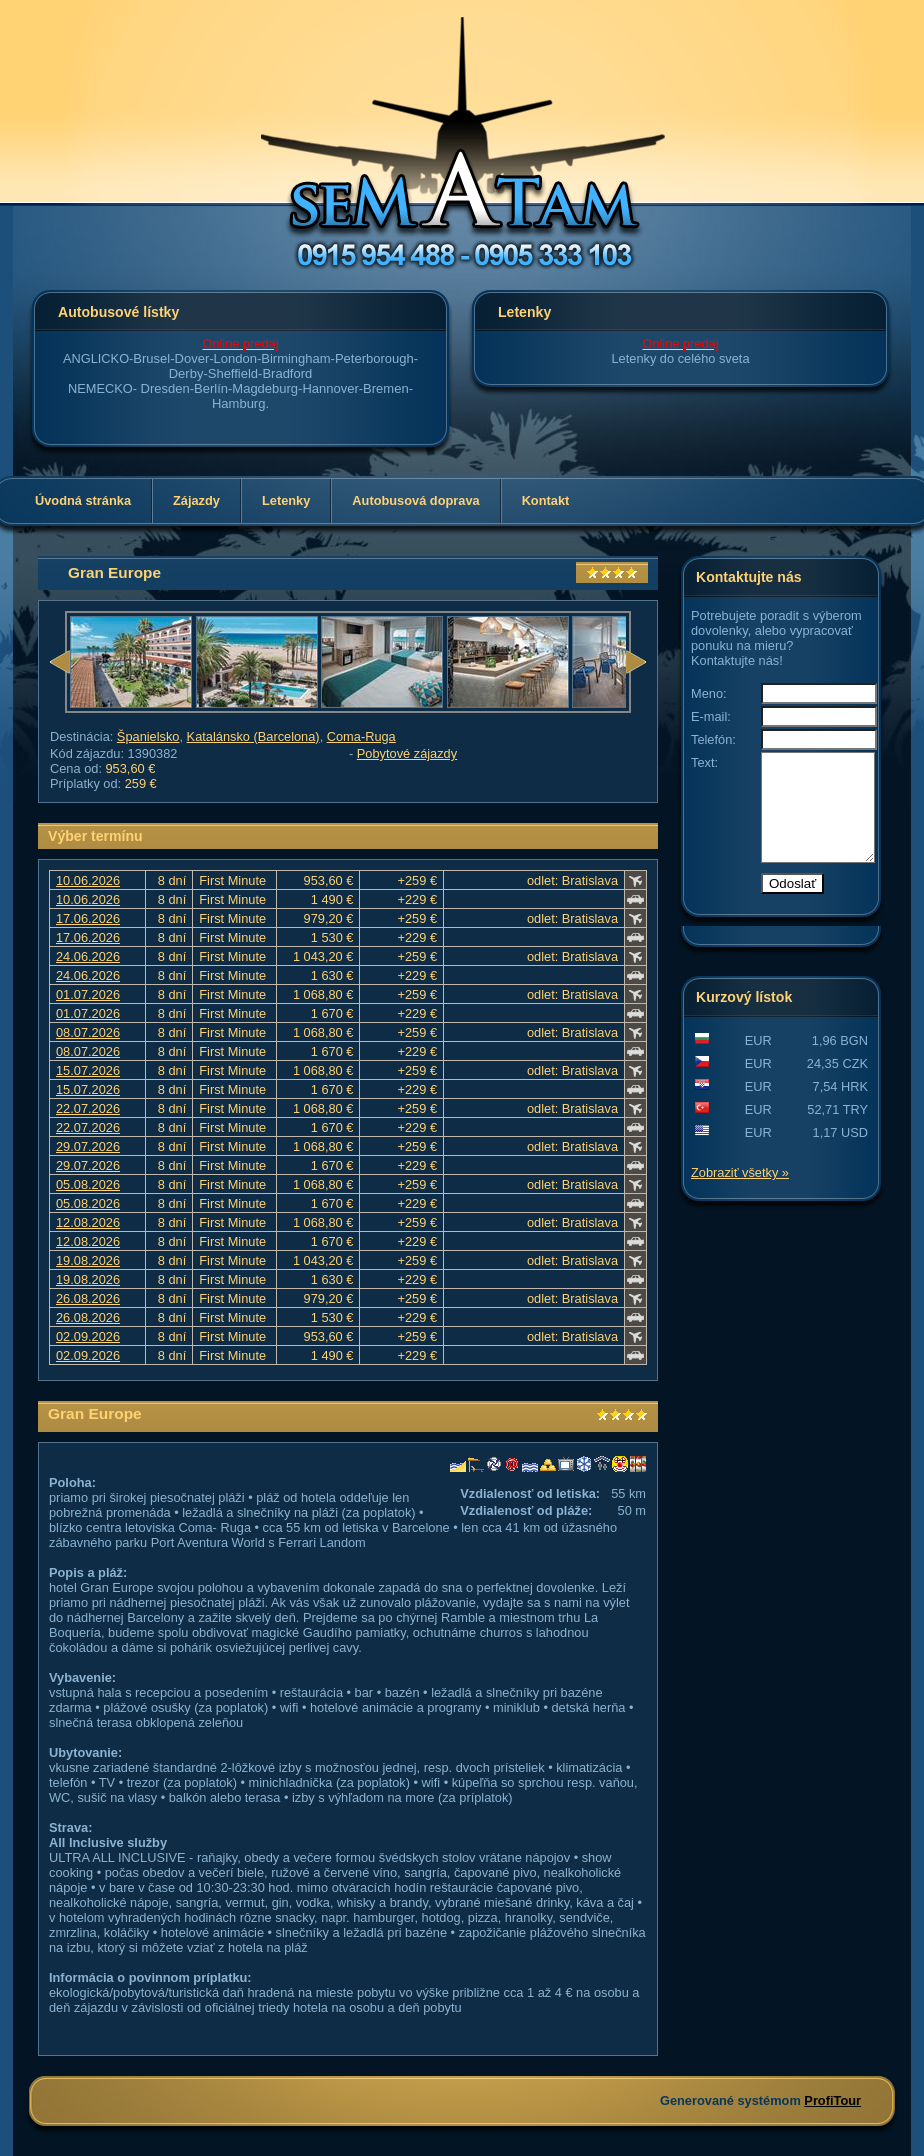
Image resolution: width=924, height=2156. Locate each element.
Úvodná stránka (83, 500)
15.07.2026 (88, 1070)
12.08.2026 (88, 1222)
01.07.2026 (88, 994)
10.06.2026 (88, 880)
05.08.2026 (88, 1184)
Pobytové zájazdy (407, 753)
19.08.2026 (88, 1260)
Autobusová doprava (415, 500)
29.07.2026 (88, 1146)
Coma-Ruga (361, 736)
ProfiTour (832, 2100)
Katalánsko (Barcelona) (253, 736)
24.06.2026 (88, 956)
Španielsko (148, 736)
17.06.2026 (88, 918)
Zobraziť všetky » (740, 1193)
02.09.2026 (88, 1336)
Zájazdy (196, 500)
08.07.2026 (88, 1032)
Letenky (286, 500)
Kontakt (546, 500)
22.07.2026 (88, 1108)
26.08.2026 (88, 1298)
